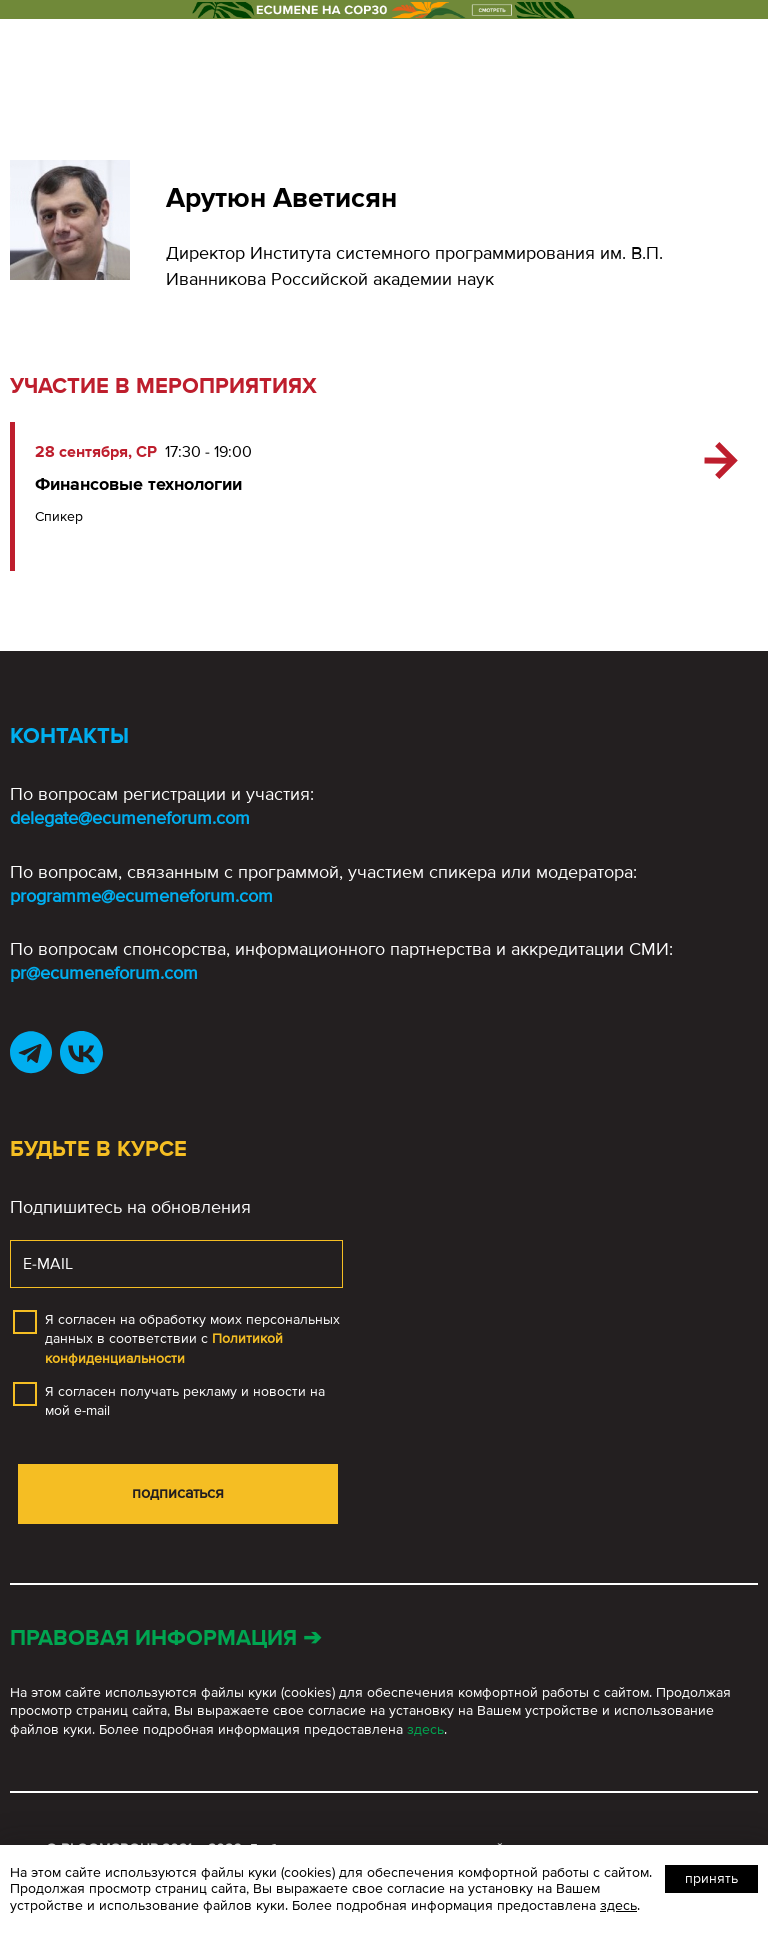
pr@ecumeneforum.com (104, 973)
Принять (711, 1878)
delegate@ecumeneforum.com (130, 818)
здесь (425, 1729)
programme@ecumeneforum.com (141, 896)
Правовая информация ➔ (165, 1638)
